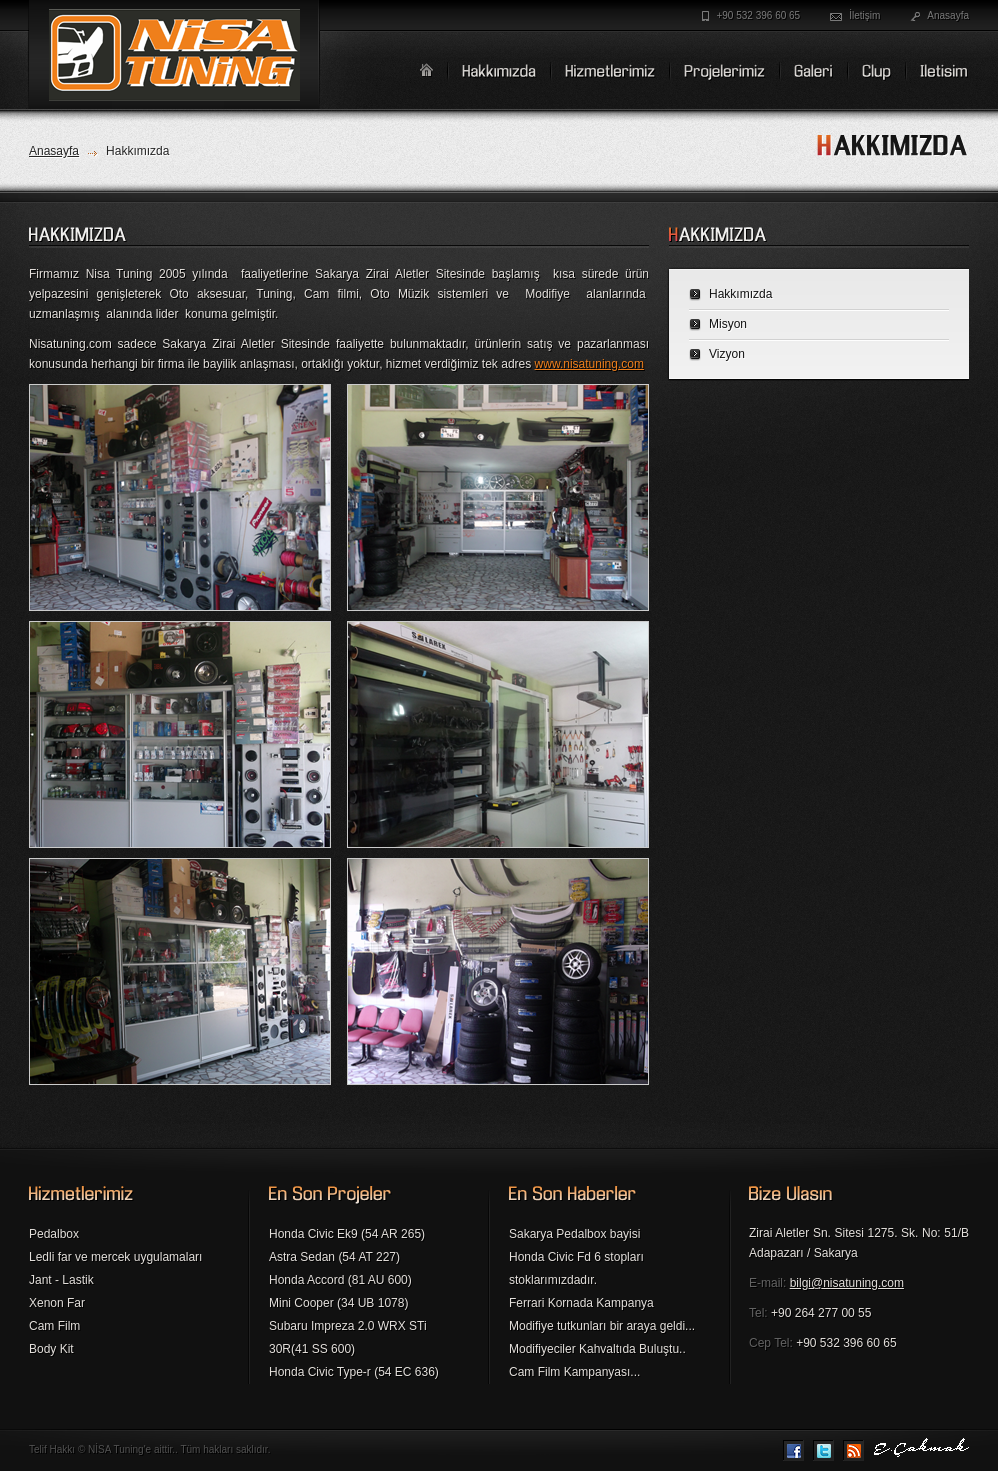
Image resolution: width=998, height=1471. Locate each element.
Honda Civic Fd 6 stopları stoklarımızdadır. (576, 1268)
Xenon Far (57, 1303)
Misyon (728, 324)
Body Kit (51, 1349)
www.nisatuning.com (589, 364)
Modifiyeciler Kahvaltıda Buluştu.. (597, 1349)
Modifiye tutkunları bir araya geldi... (602, 1326)
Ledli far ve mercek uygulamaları (115, 1257)
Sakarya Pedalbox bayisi (574, 1234)
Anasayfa (948, 15)
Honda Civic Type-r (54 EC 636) (354, 1372)
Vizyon (727, 354)
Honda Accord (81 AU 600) (340, 1280)
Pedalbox (54, 1234)
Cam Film (54, 1326)
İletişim (864, 15)
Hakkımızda (740, 294)
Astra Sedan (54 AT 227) (334, 1257)
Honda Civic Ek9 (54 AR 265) (347, 1234)
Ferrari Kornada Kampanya (581, 1303)
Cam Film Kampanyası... (574, 1372)
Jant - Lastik (61, 1280)
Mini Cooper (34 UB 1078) (338, 1303)
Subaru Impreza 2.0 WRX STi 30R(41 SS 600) (348, 1337)
